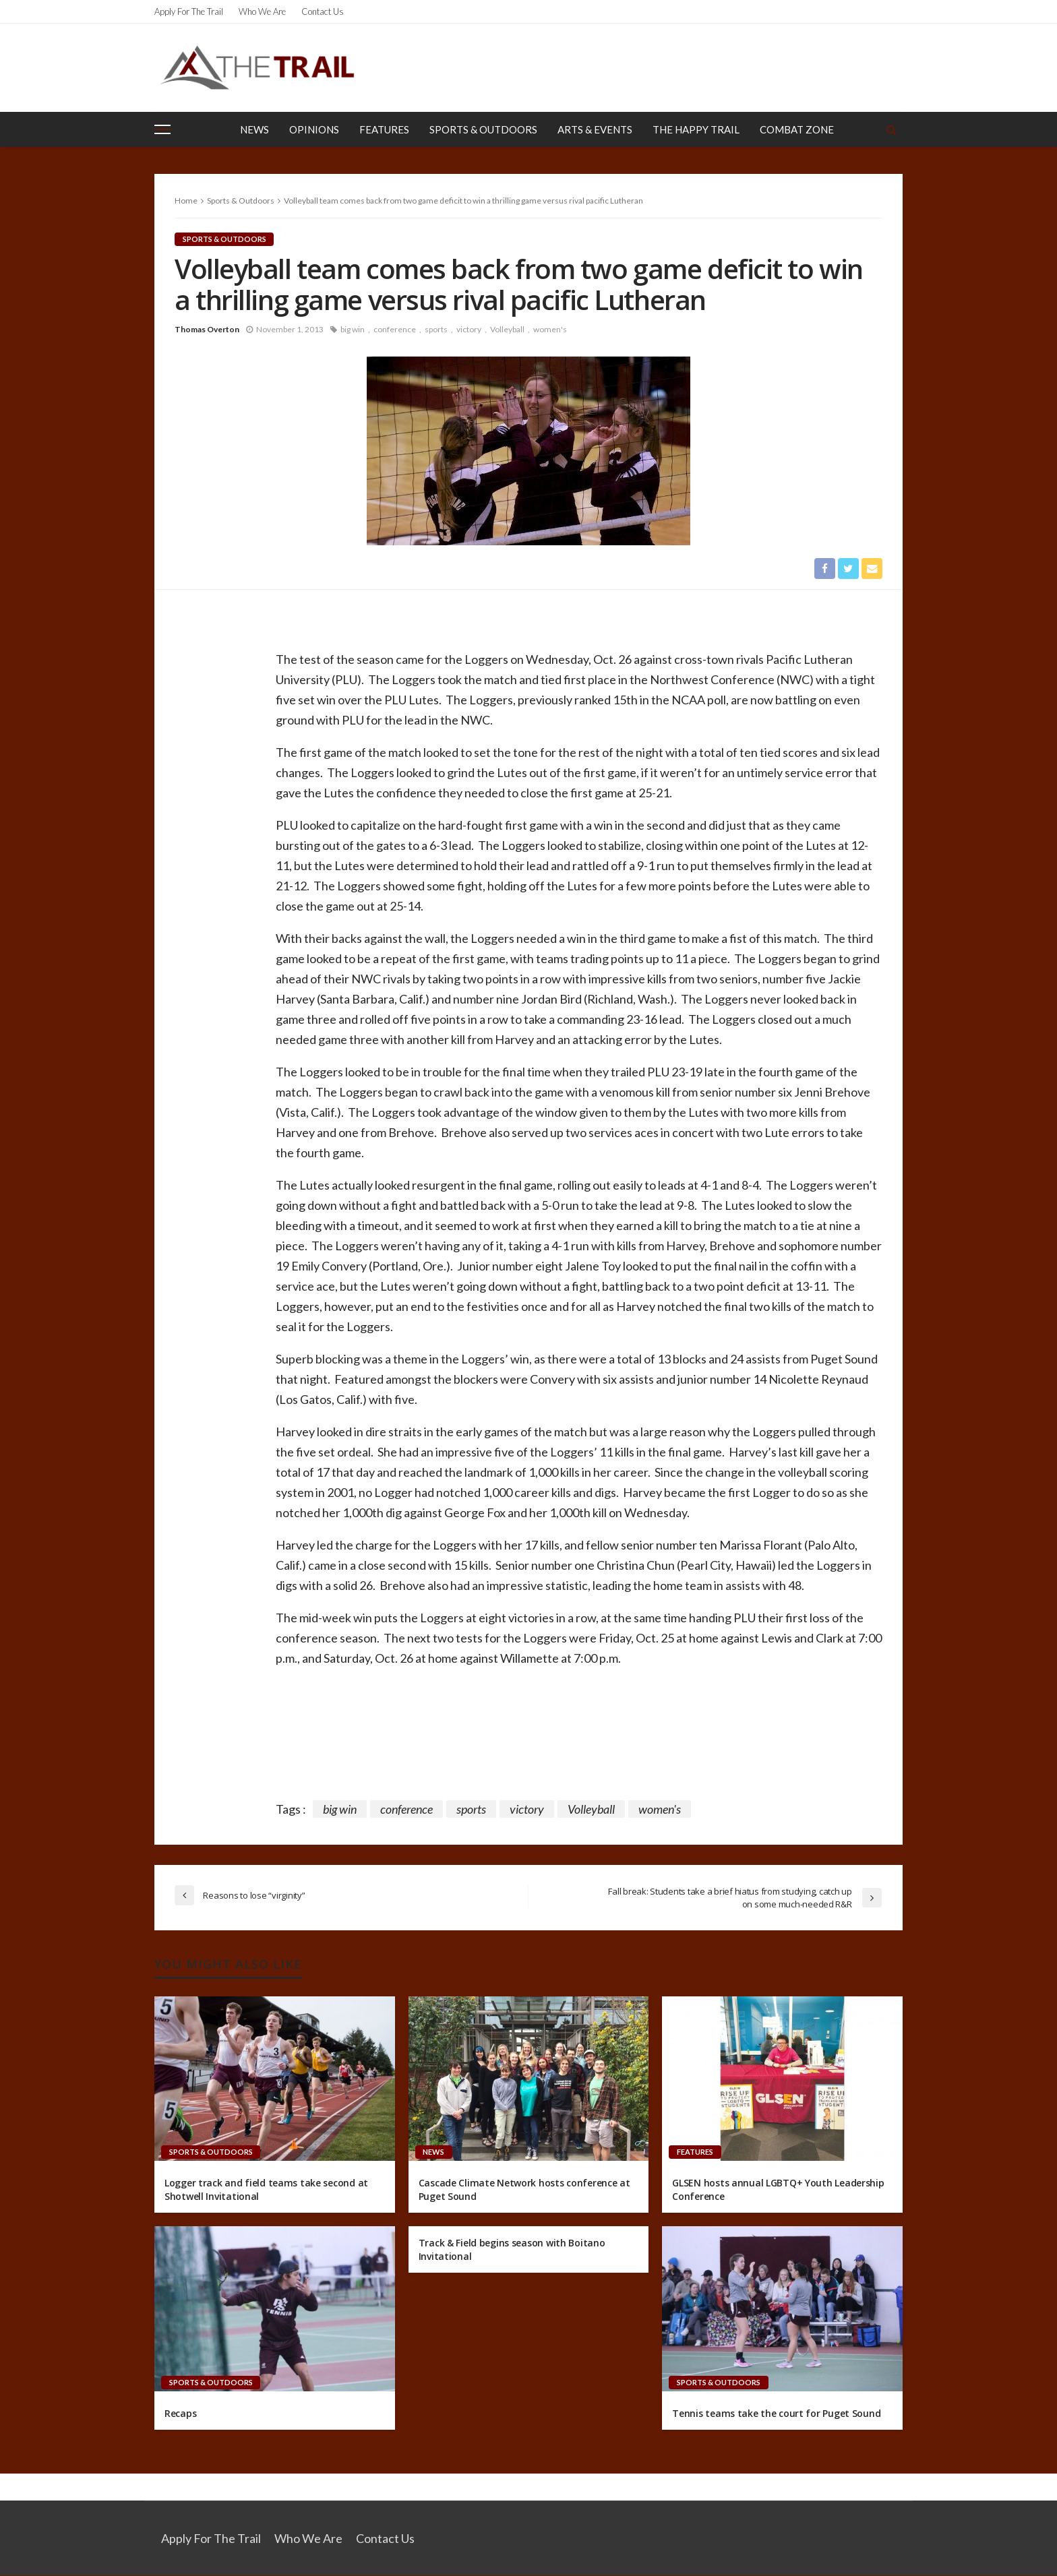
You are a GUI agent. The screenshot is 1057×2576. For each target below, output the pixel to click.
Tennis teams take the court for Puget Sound (776, 2413)
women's (550, 329)
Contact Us (322, 11)
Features (384, 129)
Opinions (314, 129)
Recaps (180, 2413)
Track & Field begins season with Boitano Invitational (512, 2250)
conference (394, 329)
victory (468, 329)
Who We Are (262, 11)
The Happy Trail (696, 129)
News (254, 129)
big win (352, 329)
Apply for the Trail (188, 11)
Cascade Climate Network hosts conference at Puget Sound (524, 2190)
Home (186, 200)
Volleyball (507, 329)
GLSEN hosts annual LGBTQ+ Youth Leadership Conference (778, 2190)
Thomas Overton (207, 329)
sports (436, 329)
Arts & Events (594, 129)
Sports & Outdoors (483, 129)
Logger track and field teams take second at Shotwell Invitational (266, 2190)
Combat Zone (797, 129)
